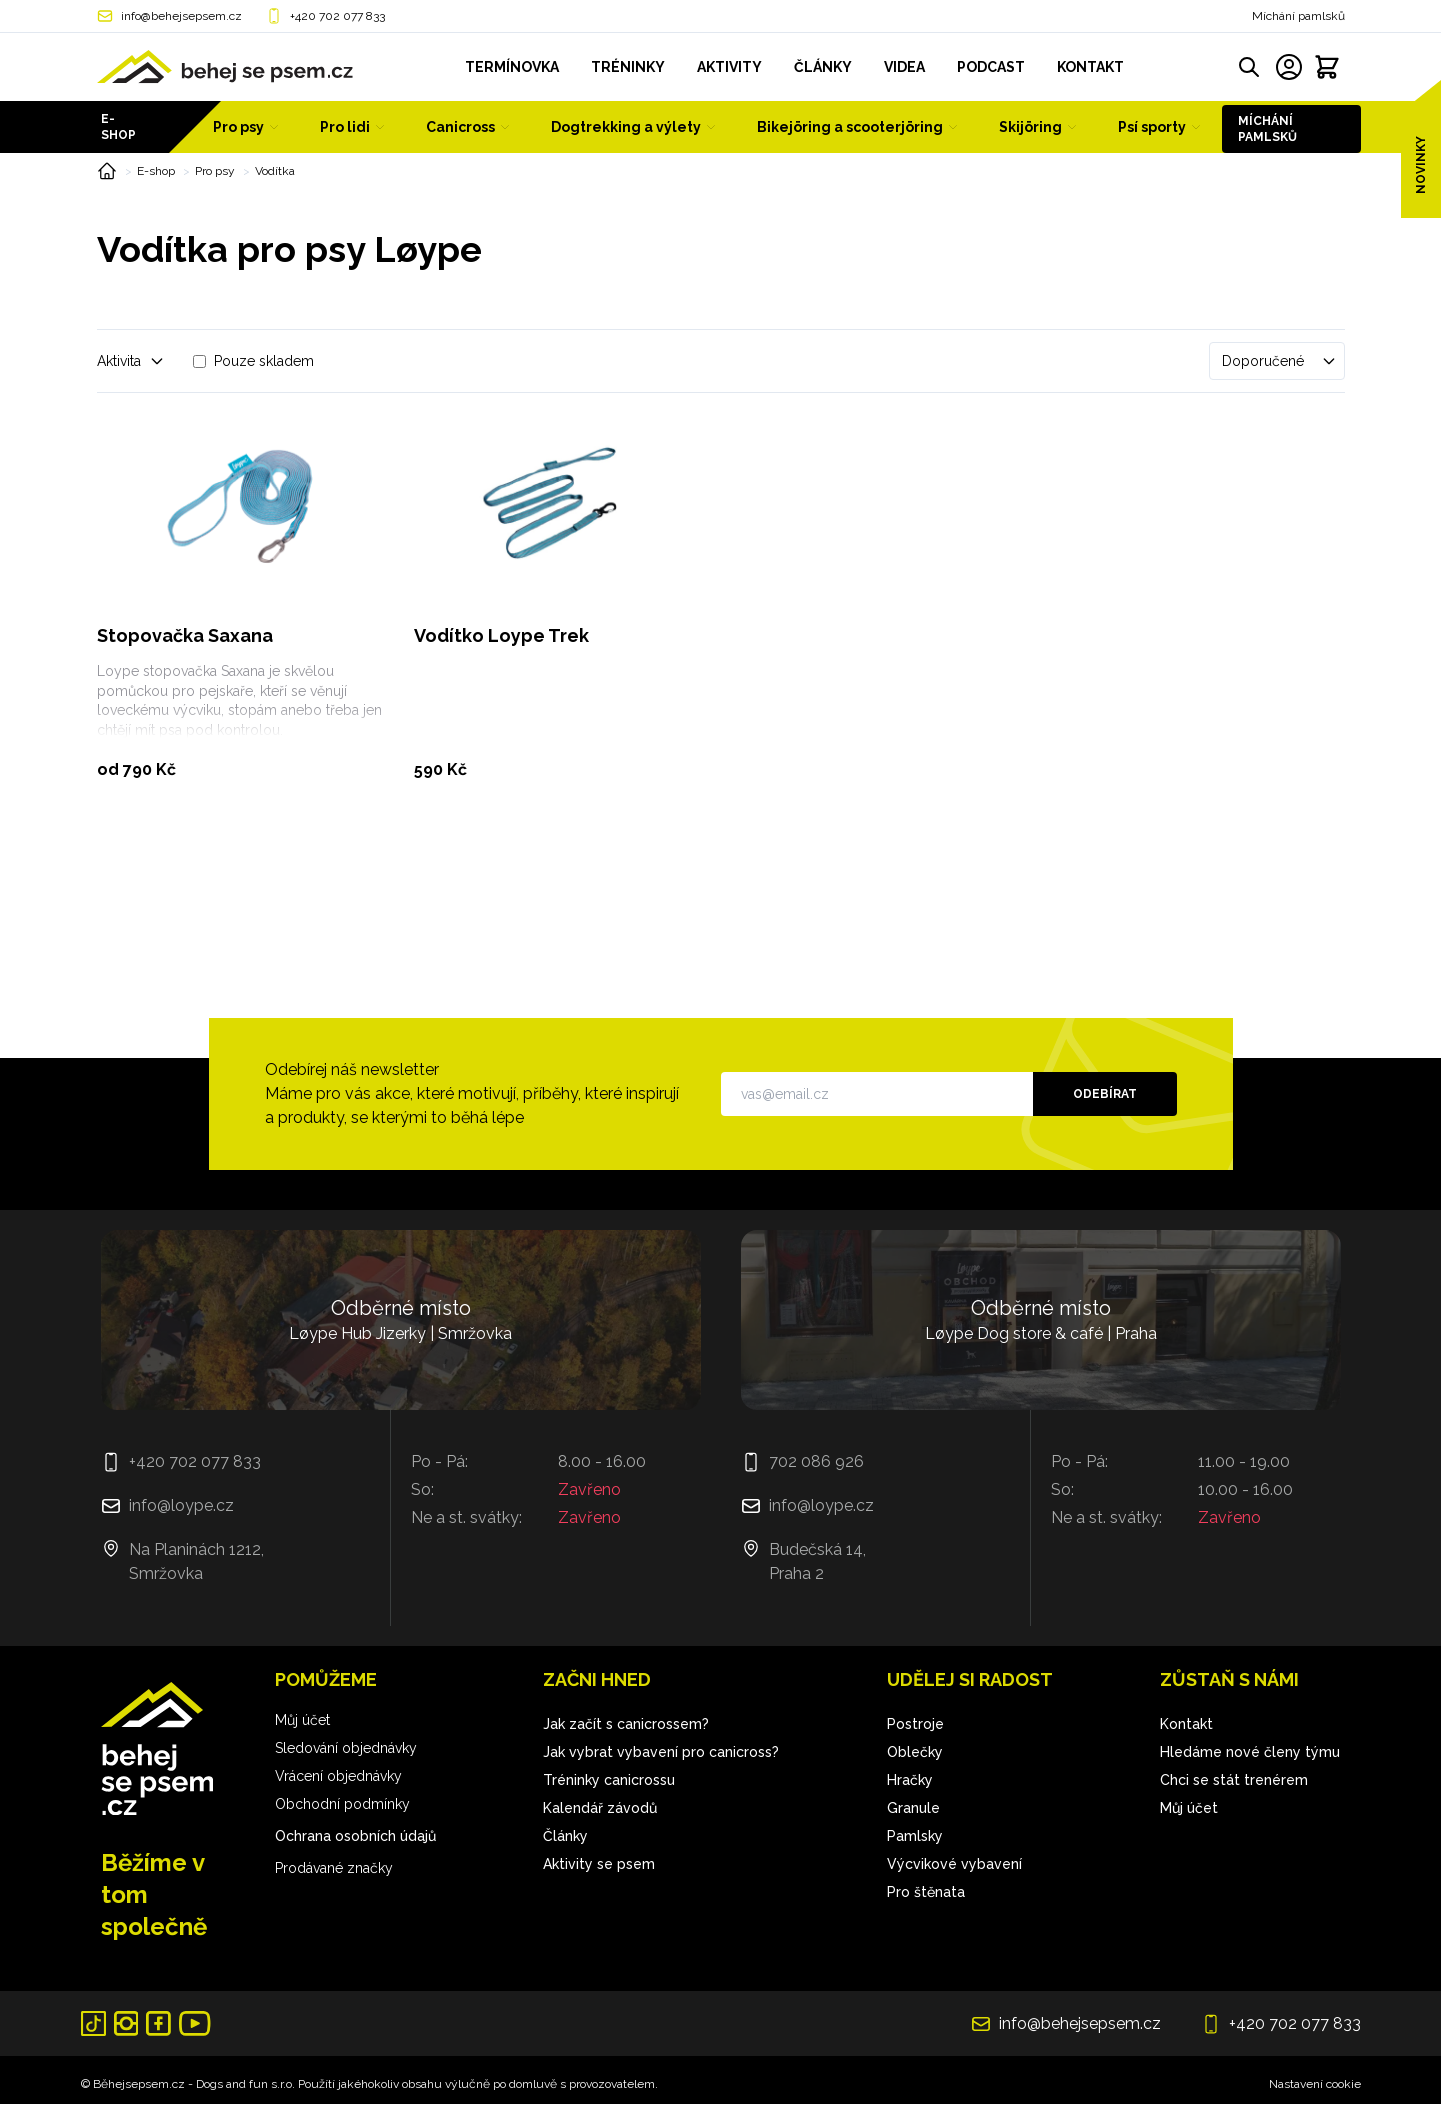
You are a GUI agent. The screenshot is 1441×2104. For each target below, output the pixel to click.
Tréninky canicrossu (609, 1780)
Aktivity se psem (599, 1864)
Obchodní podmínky (342, 1804)
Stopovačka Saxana (185, 635)
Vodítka (275, 171)
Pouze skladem (264, 361)
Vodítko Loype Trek (501, 635)
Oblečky (915, 1752)
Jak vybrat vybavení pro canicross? (661, 1752)
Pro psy (215, 171)
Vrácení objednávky (338, 1776)
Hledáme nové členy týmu (1250, 1752)
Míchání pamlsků (1298, 16)
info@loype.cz (181, 1505)
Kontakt (1186, 1724)
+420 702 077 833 (337, 16)
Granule (913, 1808)
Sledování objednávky (346, 1748)
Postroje (915, 1724)
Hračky (910, 1780)
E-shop (118, 127)
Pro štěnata (926, 1892)
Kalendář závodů (600, 1808)
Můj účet (302, 1720)
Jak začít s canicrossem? (626, 1724)
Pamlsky (915, 1836)
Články (565, 1836)
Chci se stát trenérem (1234, 1780)
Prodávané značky (334, 1868)
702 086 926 (816, 1461)
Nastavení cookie (1315, 2084)
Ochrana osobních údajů (355, 1836)
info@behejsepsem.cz (181, 16)
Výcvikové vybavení (954, 1864)
